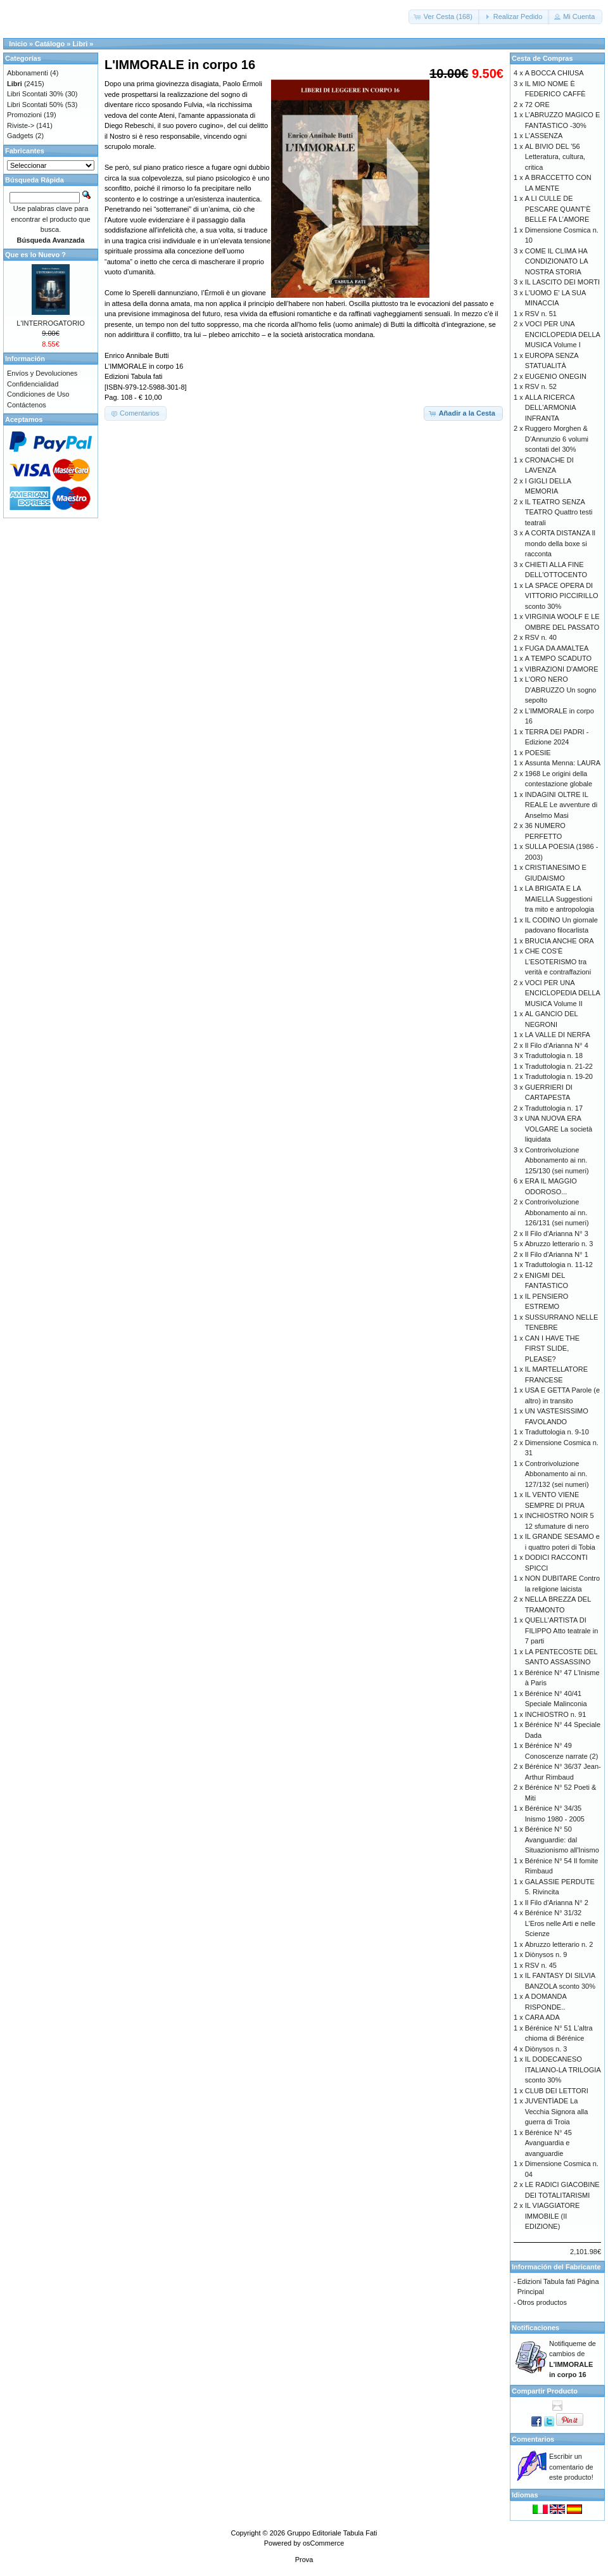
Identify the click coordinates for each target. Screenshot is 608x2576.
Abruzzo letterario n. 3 (559, 1243)
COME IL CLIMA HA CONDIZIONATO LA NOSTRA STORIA (556, 261)
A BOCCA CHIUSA (554, 73)
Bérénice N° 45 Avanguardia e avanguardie (548, 2143)
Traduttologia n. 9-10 (557, 1432)
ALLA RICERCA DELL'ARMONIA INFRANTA (550, 407)
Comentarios (533, 2439)
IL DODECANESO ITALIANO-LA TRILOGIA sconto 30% (562, 2069)
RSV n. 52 (541, 386)
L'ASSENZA (544, 135)
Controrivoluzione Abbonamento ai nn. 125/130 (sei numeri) (557, 1160)
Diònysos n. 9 (546, 1954)
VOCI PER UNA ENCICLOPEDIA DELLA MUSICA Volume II (562, 993)
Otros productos (542, 2302)
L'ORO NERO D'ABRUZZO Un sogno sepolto (561, 689)
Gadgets (20, 135)
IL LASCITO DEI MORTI (562, 282)
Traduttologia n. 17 (554, 1108)
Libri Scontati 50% (35, 104)
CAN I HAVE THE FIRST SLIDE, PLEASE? (552, 1348)
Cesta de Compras (542, 58)
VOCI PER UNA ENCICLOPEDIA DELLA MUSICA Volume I (562, 334)
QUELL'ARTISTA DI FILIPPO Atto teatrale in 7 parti (561, 1630)
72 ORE (537, 104)
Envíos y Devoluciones (42, 373)
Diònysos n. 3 (546, 2049)
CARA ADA (542, 2017)
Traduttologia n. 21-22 (559, 1066)
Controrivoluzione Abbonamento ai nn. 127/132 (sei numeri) (557, 1474)
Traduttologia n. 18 (554, 1055)
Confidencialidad (32, 384)
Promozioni (24, 114)
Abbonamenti (27, 73)
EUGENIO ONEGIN (555, 376)
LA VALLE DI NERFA (557, 1034)
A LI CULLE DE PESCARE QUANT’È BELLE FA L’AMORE (558, 208)
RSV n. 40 (541, 637)
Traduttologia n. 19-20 (559, 1076)
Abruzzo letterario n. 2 (559, 1944)
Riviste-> (20, 125)
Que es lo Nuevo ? (35, 254)
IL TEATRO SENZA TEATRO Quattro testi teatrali (559, 512)
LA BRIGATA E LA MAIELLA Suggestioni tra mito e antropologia (559, 898)
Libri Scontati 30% (35, 94)
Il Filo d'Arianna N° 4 (556, 1045)
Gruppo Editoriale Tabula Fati (332, 2533)
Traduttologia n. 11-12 (559, 1264)
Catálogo (50, 44)
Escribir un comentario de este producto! (571, 2466)
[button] (444, 17)
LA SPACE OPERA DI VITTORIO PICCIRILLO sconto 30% (561, 596)
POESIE (538, 752)
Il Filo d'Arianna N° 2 (556, 1902)
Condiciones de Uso (38, 394)
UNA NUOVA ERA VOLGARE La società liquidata (558, 1128)
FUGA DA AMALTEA (557, 648)
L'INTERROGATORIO (50, 323)
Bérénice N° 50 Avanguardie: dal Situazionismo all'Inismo (562, 1839)
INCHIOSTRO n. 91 (555, 1714)
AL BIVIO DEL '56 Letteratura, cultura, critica (555, 157)
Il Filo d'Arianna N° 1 (556, 1254)
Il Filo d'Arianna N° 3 (556, 1233)
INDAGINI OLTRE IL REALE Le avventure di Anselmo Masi (561, 805)
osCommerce (323, 2543)
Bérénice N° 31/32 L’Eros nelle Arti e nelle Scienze (560, 1923)
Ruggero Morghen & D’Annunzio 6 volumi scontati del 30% (556, 438)
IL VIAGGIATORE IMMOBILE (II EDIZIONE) (552, 2216)
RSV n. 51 (541, 313)
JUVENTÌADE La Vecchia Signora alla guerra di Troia (556, 2111)
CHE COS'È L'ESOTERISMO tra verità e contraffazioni (558, 961)
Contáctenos (26, 405)
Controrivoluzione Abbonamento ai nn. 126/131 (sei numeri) (557, 1212)
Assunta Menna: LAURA (562, 763)
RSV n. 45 (541, 1965)
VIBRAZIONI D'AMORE (561, 669)
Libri (79, 44)
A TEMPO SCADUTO (558, 658)
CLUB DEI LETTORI (556, 2091)
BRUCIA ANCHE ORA (559, 941)
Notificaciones (535, 2327)
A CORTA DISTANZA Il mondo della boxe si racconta (560, 543)
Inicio (18, 44)
